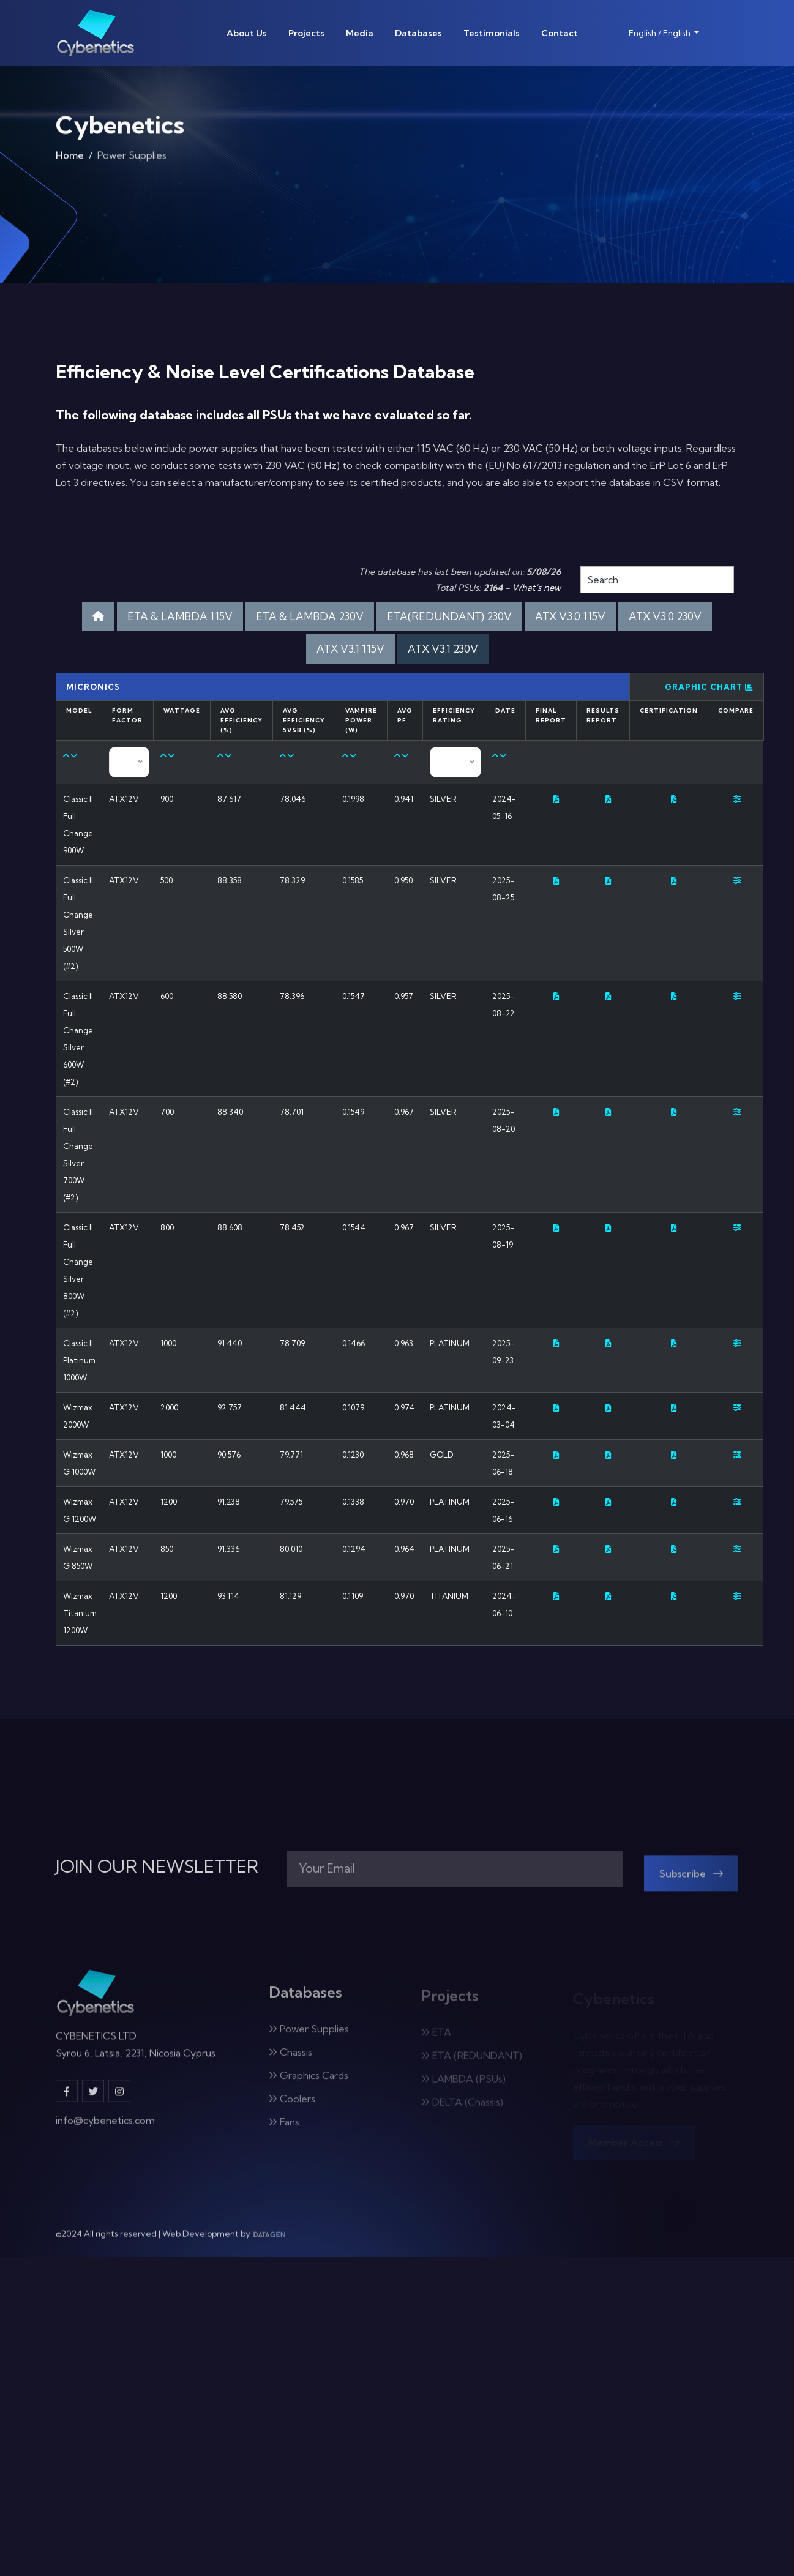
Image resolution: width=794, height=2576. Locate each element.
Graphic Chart (709, 687)
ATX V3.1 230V (443, 648)
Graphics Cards (308, 2082)
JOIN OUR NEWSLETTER (157, 1866)
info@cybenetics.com (105, 2127)
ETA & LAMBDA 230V (310, 616)
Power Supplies (309, 2036)
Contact (559, 33)
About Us (247, 33)
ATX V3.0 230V (665, 616)
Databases (418, 33)
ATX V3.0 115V (570, 616)
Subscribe (691, 1880)
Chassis (290, 2059)
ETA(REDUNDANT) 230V (449, 616)
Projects (306, 33)
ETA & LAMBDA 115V (180, 616)
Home (70, 158)
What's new (536, 587)
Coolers (292, 2106)
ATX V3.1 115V (350, 648)
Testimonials (491, 33)
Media (359, 33)
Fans (284, 2129)
